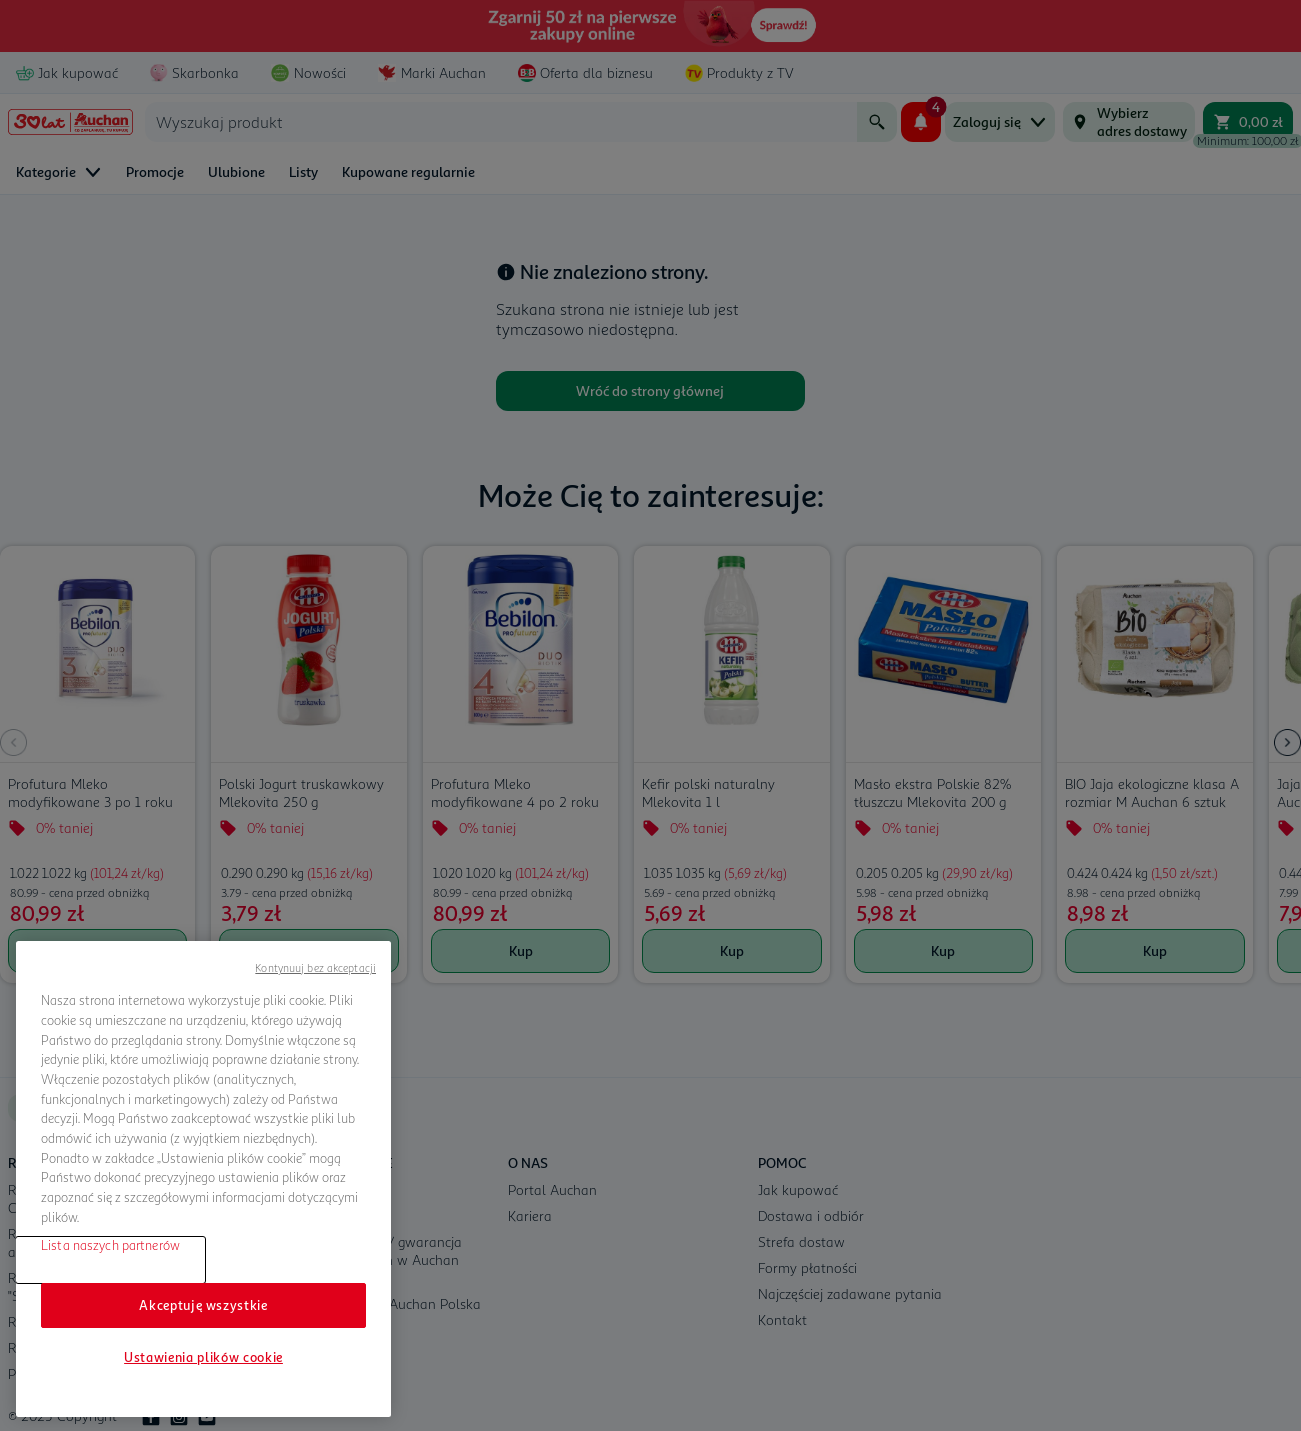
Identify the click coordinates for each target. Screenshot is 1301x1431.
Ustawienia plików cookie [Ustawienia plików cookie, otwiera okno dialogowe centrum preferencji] (203, 1357)
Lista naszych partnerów (110, 1245)
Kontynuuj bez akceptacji (315, 967)
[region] (203, 1179)
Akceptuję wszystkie (203, 1305)
